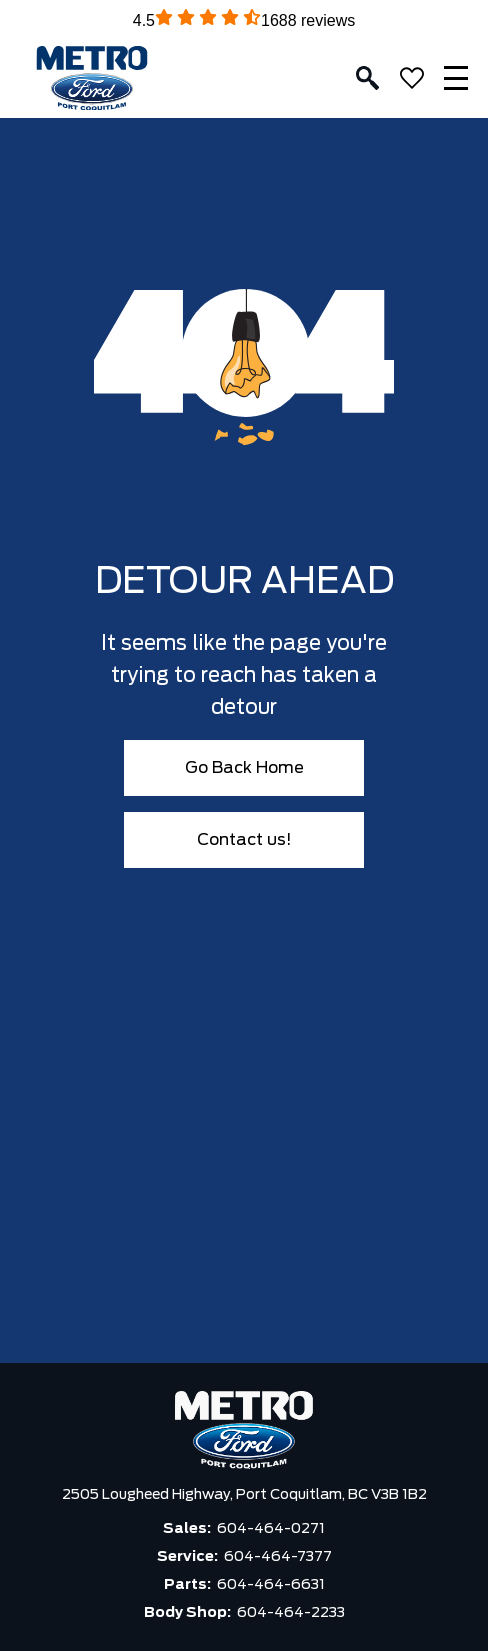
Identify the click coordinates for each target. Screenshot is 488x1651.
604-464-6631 (271, 1585)
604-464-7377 (278, 1557)
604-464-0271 (271, 1529)
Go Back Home (244, 768)
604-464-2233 (291, 1613)
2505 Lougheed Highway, (149, 1495)
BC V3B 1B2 (387, 1495)
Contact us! (244, 840)
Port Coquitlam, (292, 1495)
